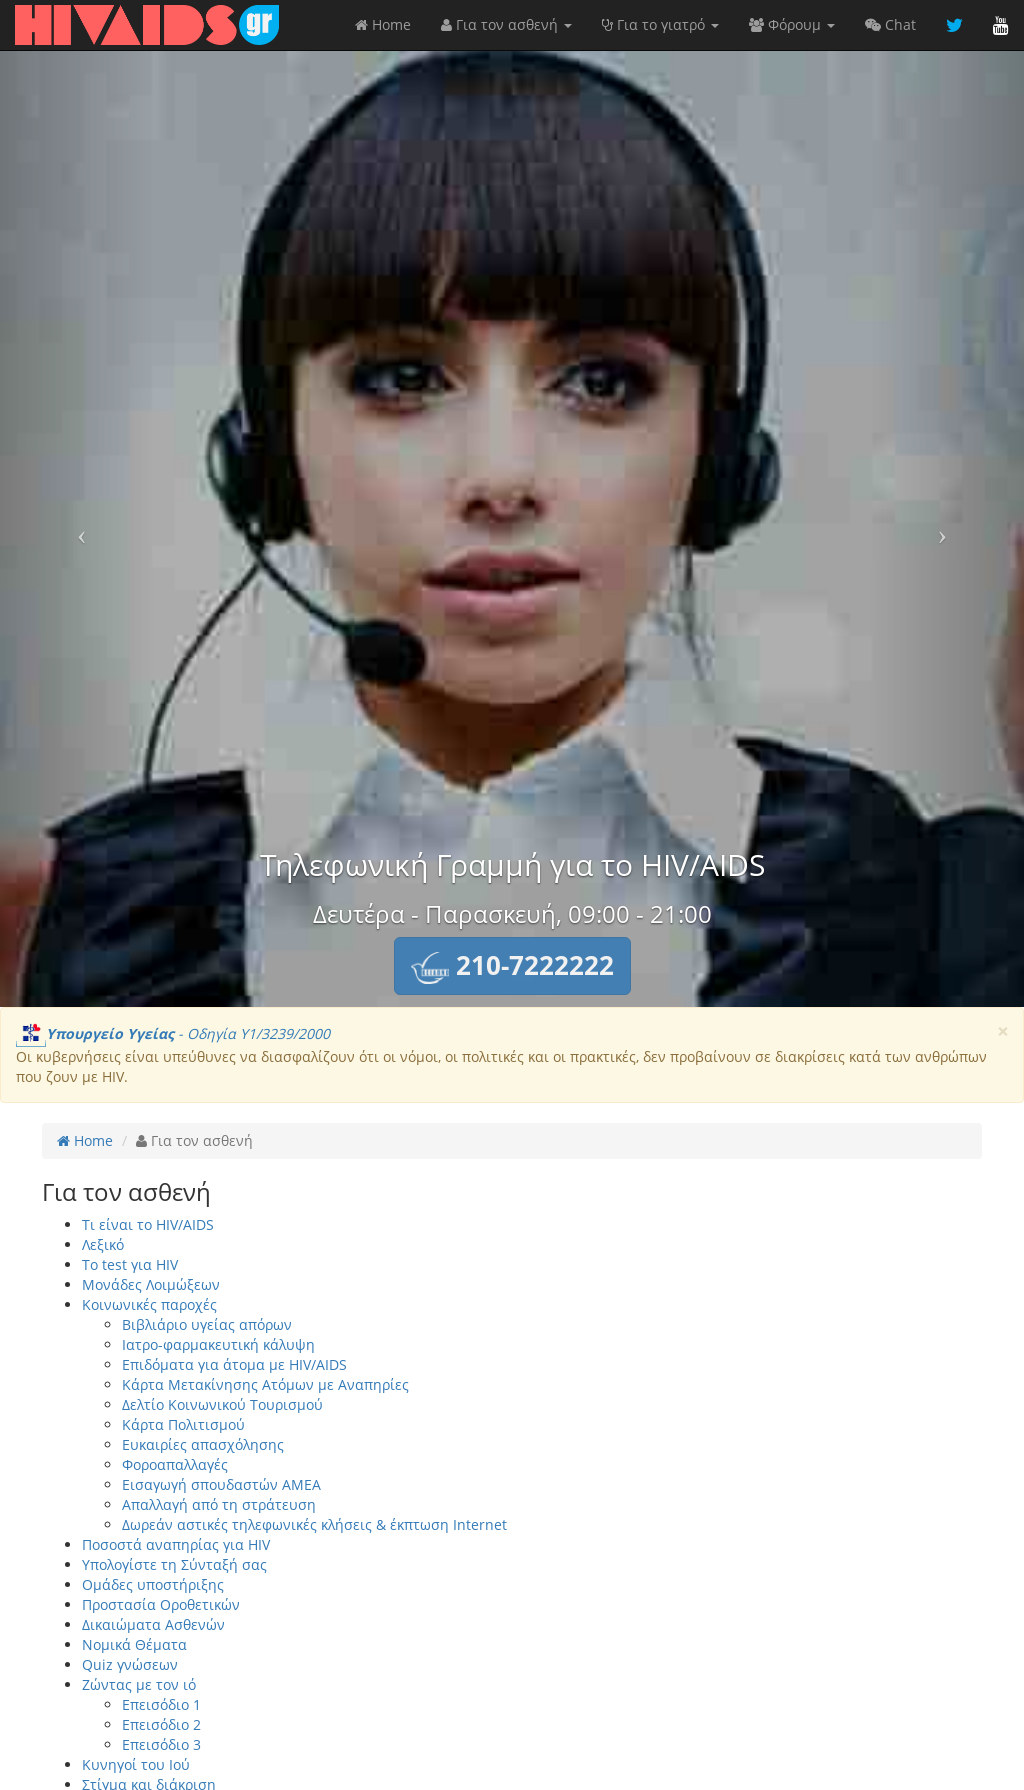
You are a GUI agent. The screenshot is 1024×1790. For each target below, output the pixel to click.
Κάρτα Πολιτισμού (183, 1424)
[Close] (1003, 1031)
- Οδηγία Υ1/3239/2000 (173, 1033)
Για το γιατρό (660, 24)
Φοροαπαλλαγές (175, 1464)
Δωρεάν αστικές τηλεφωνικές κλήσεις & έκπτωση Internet (314, 1524)
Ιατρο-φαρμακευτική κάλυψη (218, 1344)
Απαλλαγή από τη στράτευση (219, 1504)
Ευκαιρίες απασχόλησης (203, 1444)
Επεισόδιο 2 (161, 1724)
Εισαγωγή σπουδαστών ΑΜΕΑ (221, 1484)
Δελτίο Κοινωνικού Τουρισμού (222, 1404)
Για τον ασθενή (506, 24)
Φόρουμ (792, 24)
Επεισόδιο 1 (161, 1704)
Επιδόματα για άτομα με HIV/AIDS (234, 1364)
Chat (890, 24)
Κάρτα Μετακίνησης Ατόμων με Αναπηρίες (265, 1384)
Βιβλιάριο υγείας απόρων (207, 1324)
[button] (512, 966)
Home (383, 24)
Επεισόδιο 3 (161, 1744)
